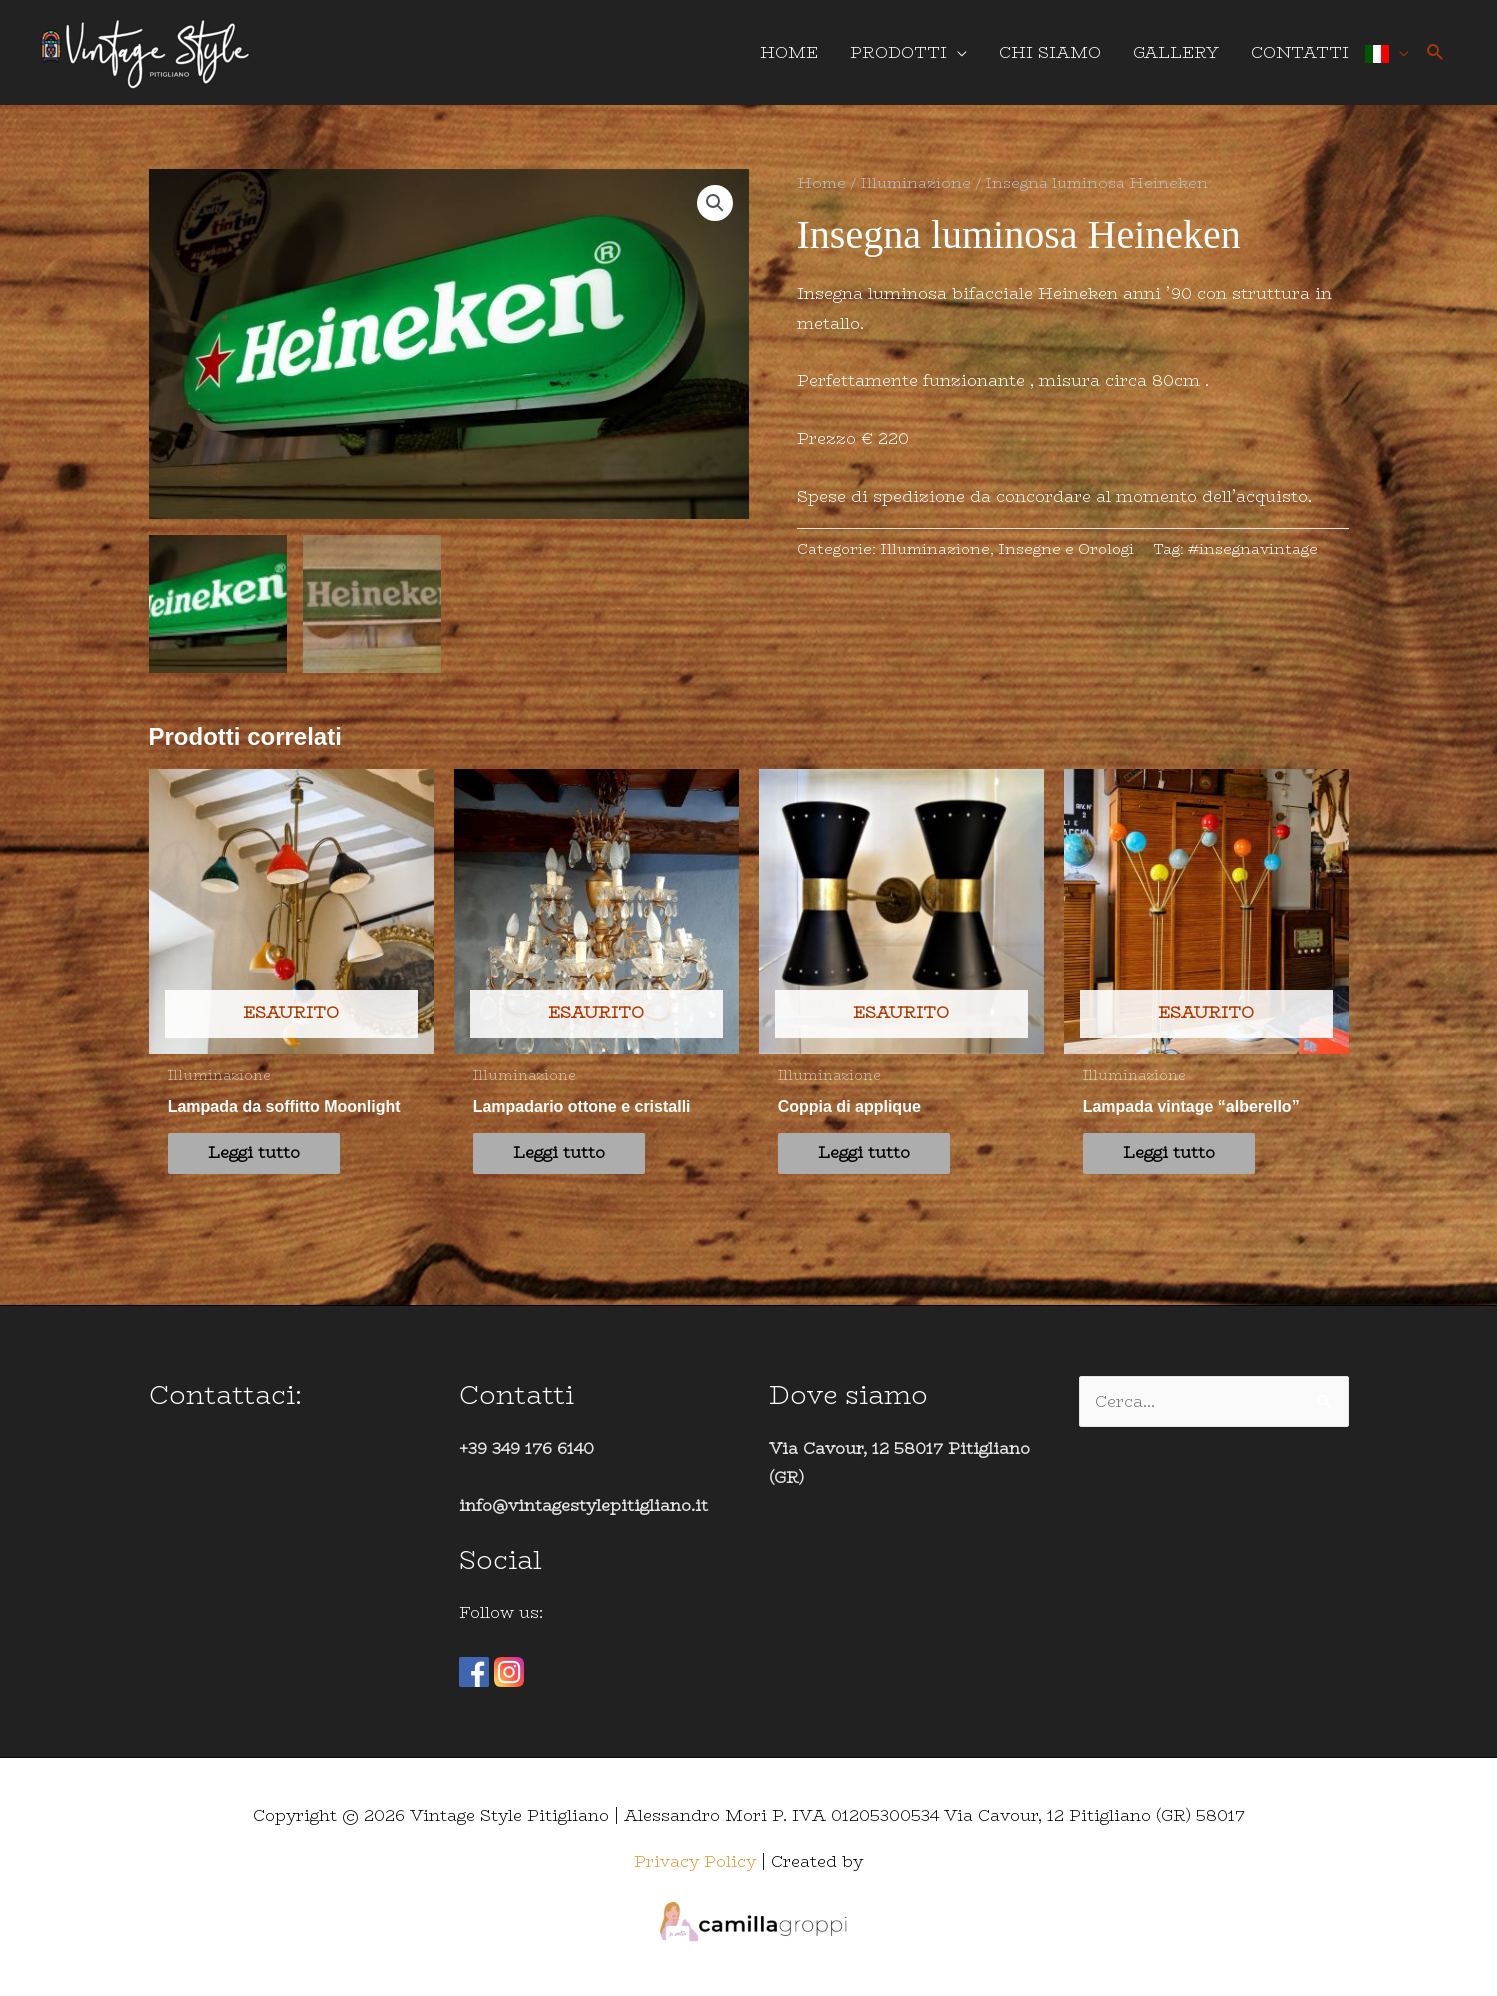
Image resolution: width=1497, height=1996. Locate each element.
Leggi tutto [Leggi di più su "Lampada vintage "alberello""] (1169, 1152)
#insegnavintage (1253, 549)
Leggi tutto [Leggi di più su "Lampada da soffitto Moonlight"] (254, 1152)
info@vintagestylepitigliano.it (583, 1505)
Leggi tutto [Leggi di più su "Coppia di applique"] (864, 1152)
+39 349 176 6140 (526, 1447)
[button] (1435, 52)
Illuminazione (915, 182)
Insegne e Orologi (1066, 549)
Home (821, 182)
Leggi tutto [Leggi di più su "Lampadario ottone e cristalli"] (559, 1152)
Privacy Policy (695, 1860)
